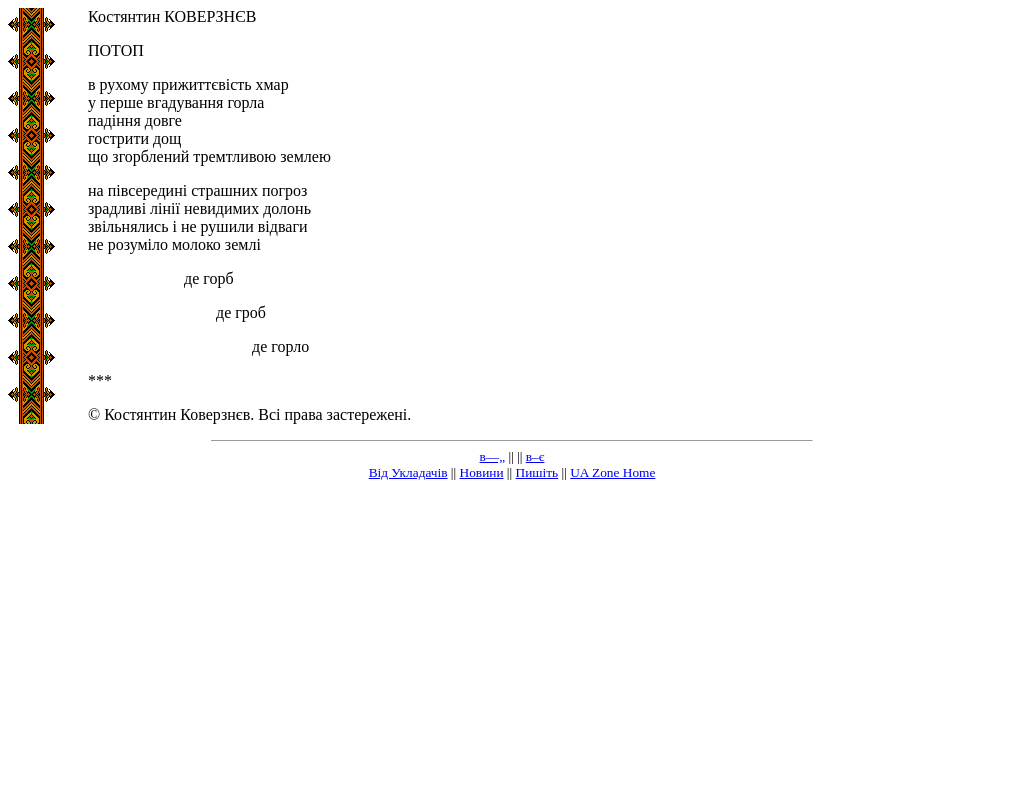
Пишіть (537, 472)
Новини (482, 472)
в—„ (493, 456)
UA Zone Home (612, 472)
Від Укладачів (408, 472)
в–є (535, 456)
